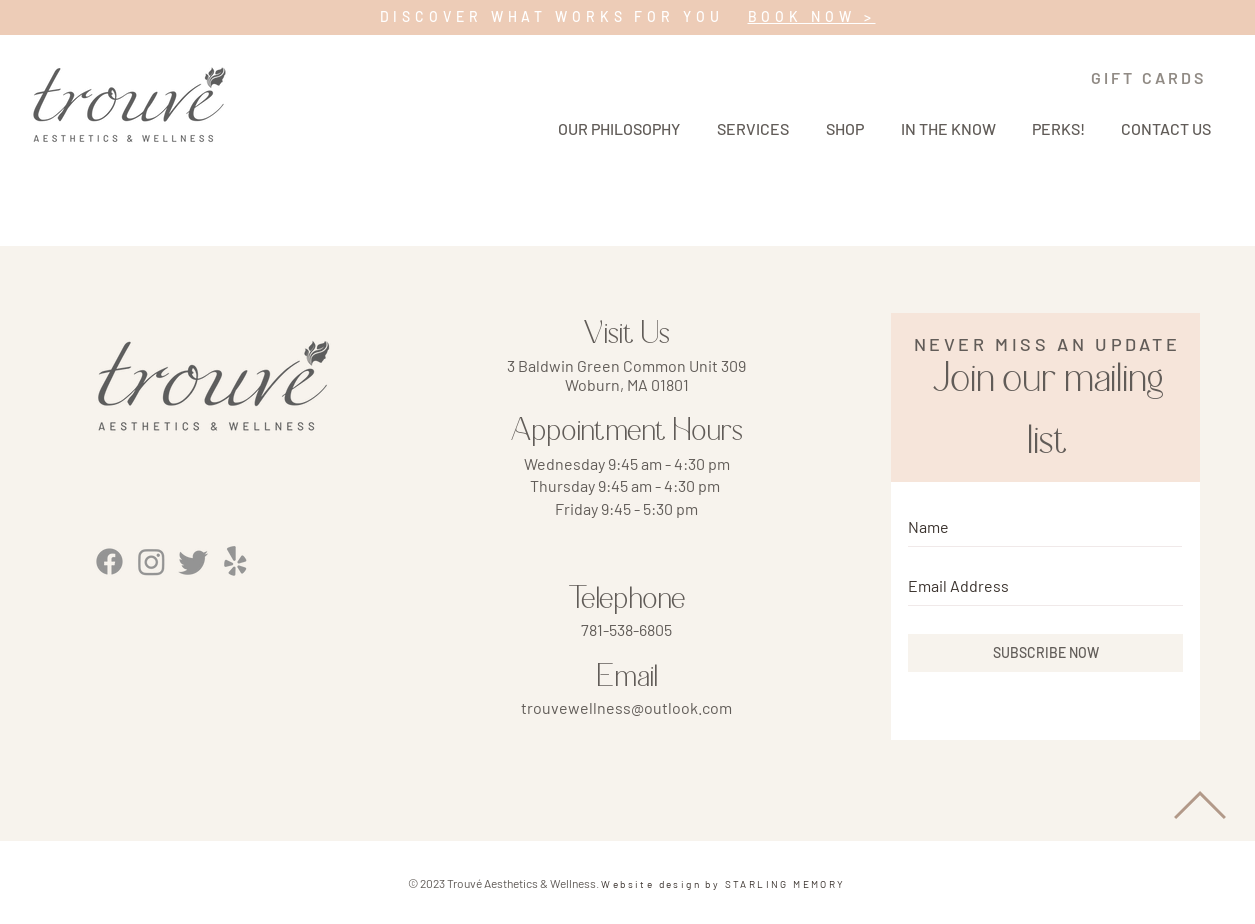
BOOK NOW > (812, 16)
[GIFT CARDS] (1148, 77)
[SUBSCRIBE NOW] (1045, 653)
